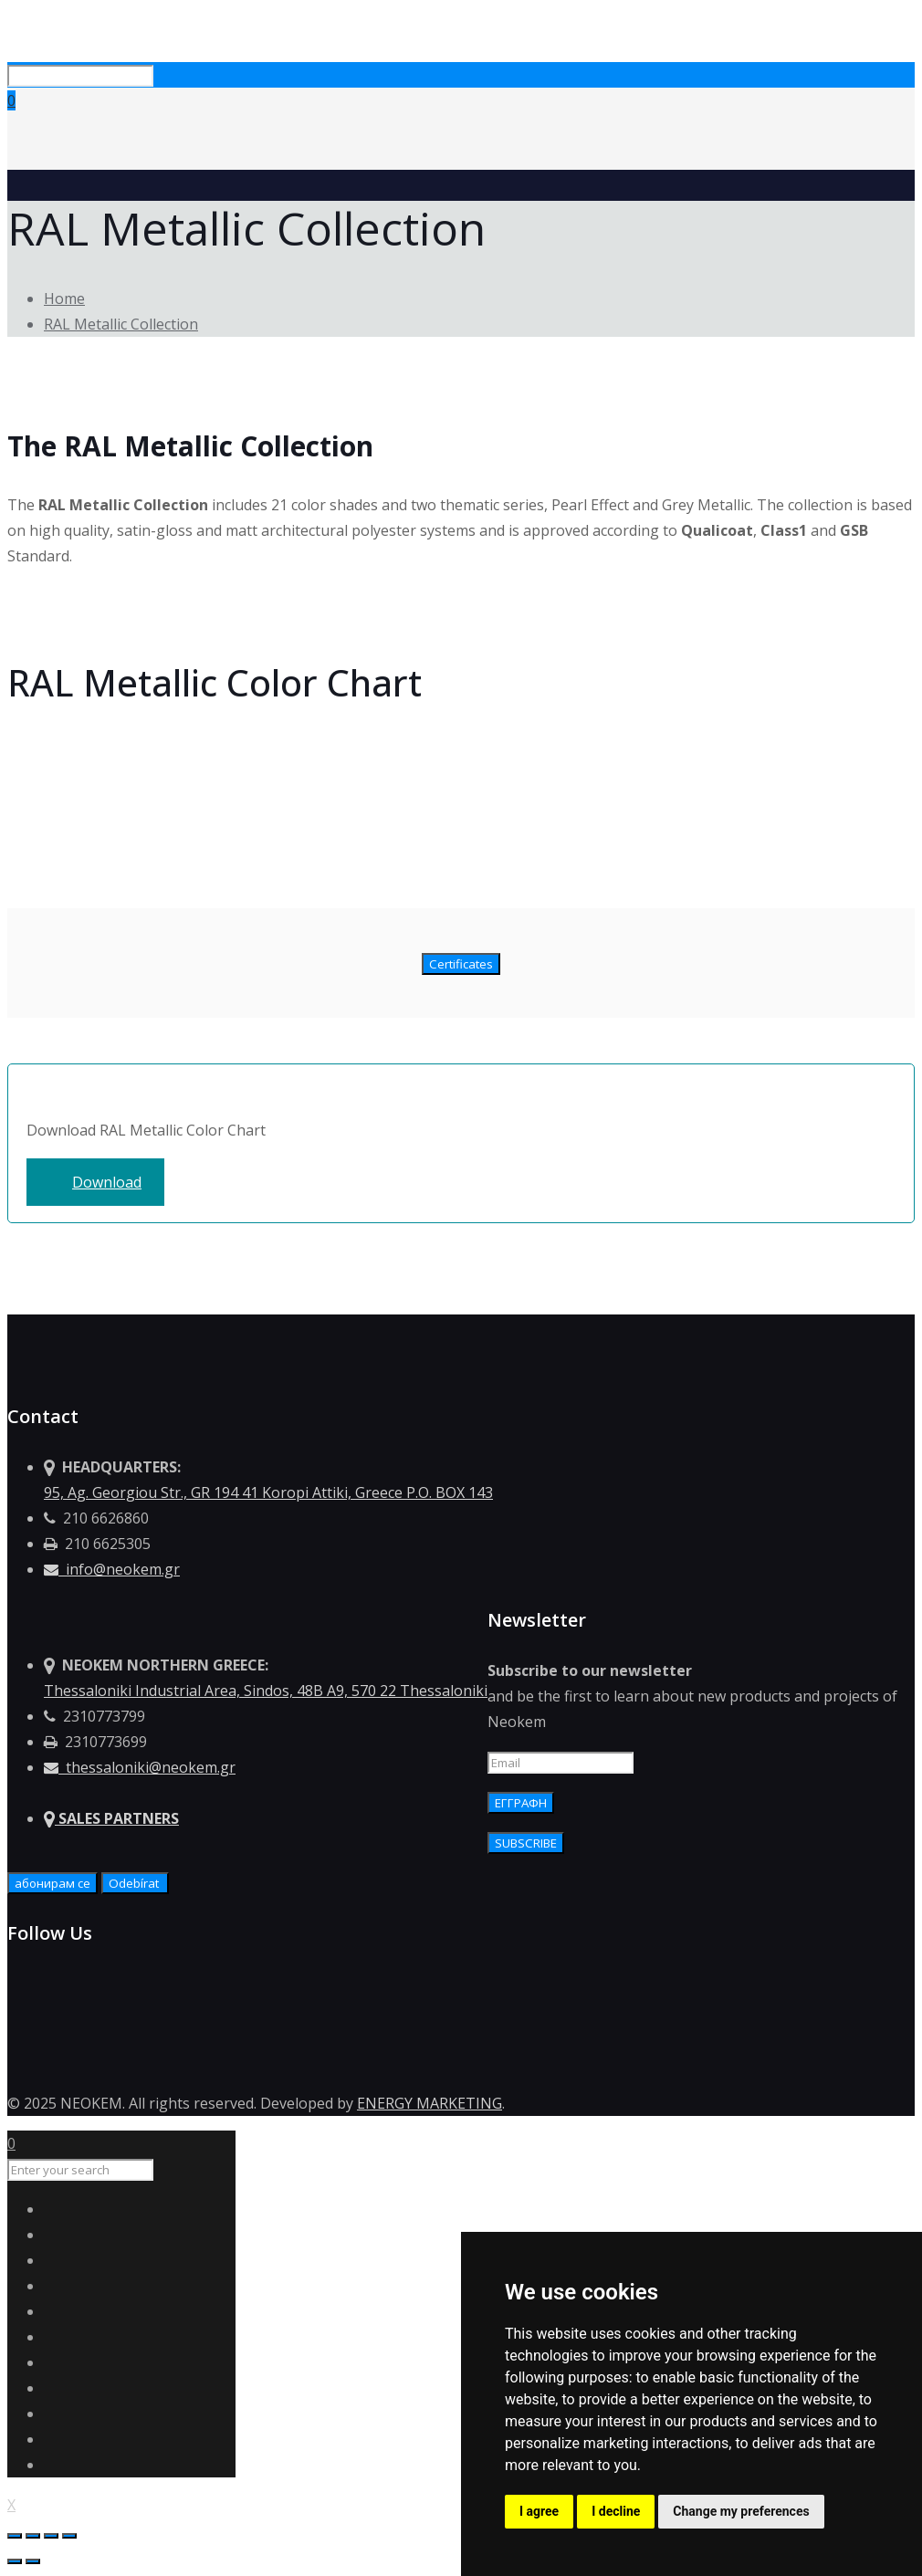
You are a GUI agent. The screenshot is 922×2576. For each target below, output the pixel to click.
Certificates (461, 964)
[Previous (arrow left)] (14, 2561)
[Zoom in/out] (69, 2536)
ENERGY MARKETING (429, 2103)
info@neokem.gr (112, 1569)
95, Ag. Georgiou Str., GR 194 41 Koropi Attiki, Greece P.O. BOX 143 (268, 1492)
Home (64, 298)
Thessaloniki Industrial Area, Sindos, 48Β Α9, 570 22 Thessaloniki (265, 1691)
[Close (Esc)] (14, 2536)
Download (106, 1182)
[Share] (33, 2536)
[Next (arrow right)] (33, 2561)
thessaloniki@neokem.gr (140, 1767)
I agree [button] (539, 2511)
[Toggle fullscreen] (51, 2536)
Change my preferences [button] (741, 2511)
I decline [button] (616, 2511)
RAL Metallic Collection (121, 324)
